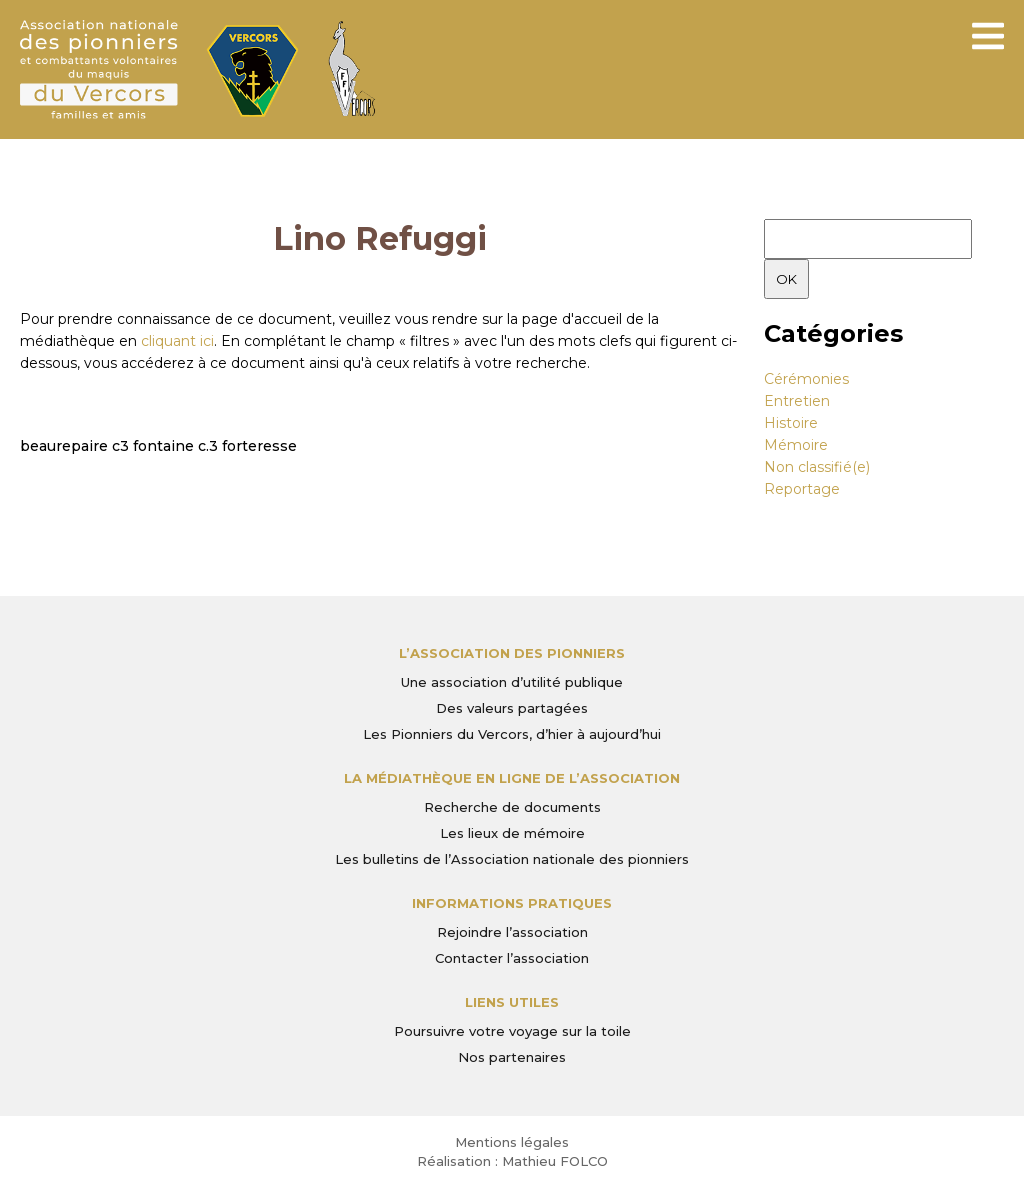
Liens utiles (512, 1002)
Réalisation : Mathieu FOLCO (512, 1161)
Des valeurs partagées (512, 708)
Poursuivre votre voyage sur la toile (512, 1031)
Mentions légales (512, 1142)
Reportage (802, 489)
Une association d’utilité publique (512, 682)
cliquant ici (177, 341)
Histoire (791, 423)
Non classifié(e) (817, 467)
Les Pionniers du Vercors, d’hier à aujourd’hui (512, 734)
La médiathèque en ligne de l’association (512, 778)
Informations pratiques (512, 903)
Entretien (797, 401)
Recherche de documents (512, 807)
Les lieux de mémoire (512, 833)
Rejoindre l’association (512, 932)
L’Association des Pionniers (512, 653)
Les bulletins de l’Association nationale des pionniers (512, 859)
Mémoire (796, 445)
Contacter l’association (512, 958)
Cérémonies (806, 379)
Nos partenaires (512, 1057)
